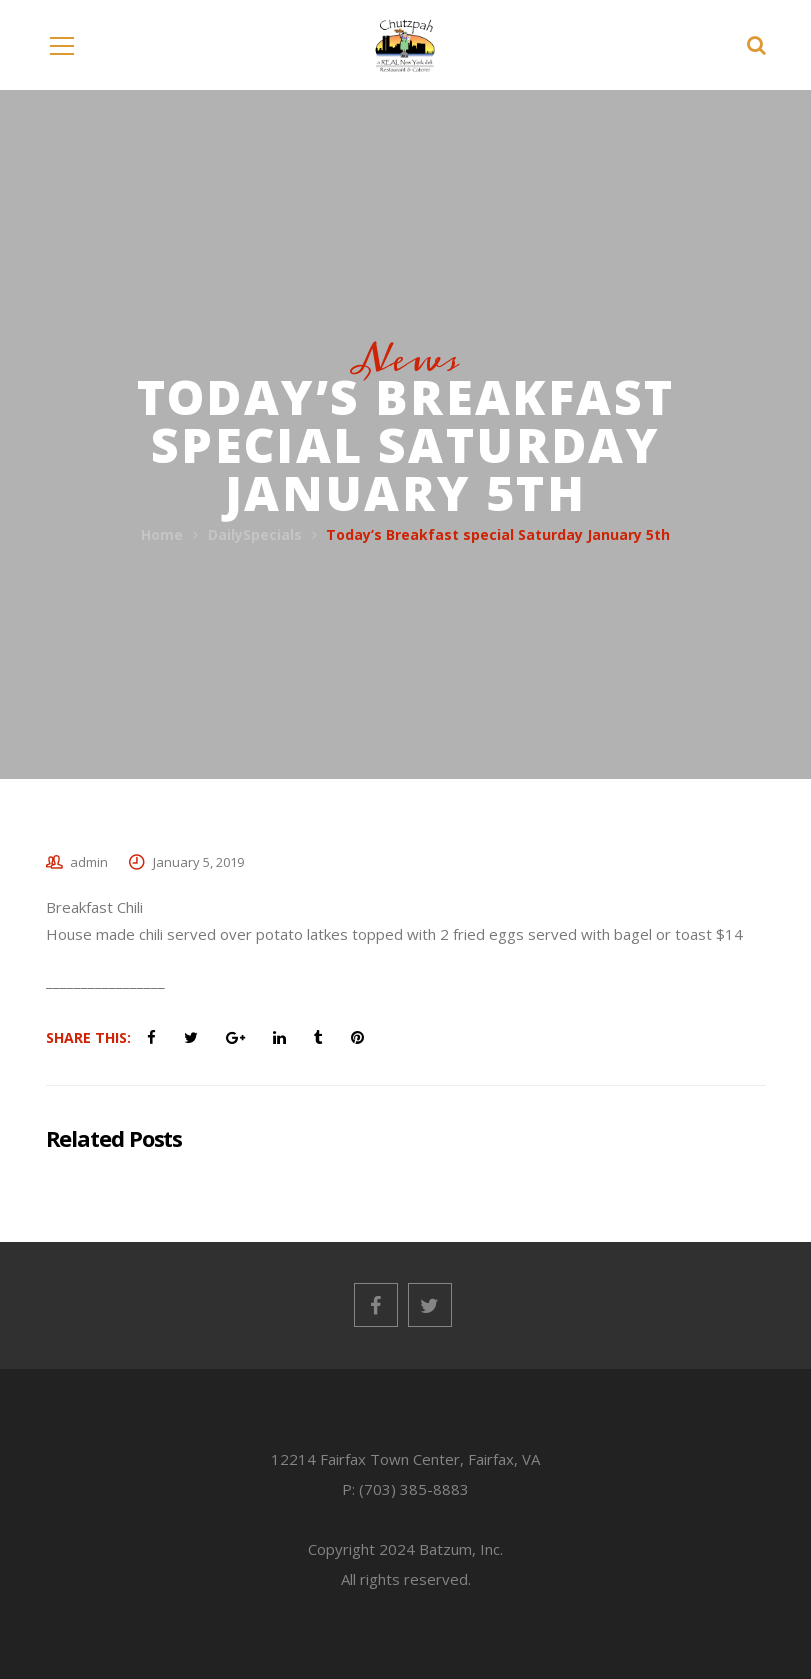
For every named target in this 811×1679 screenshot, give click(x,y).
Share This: (88, 1037)
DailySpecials (255, 534)
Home (162, 534)
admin (89, 862)
